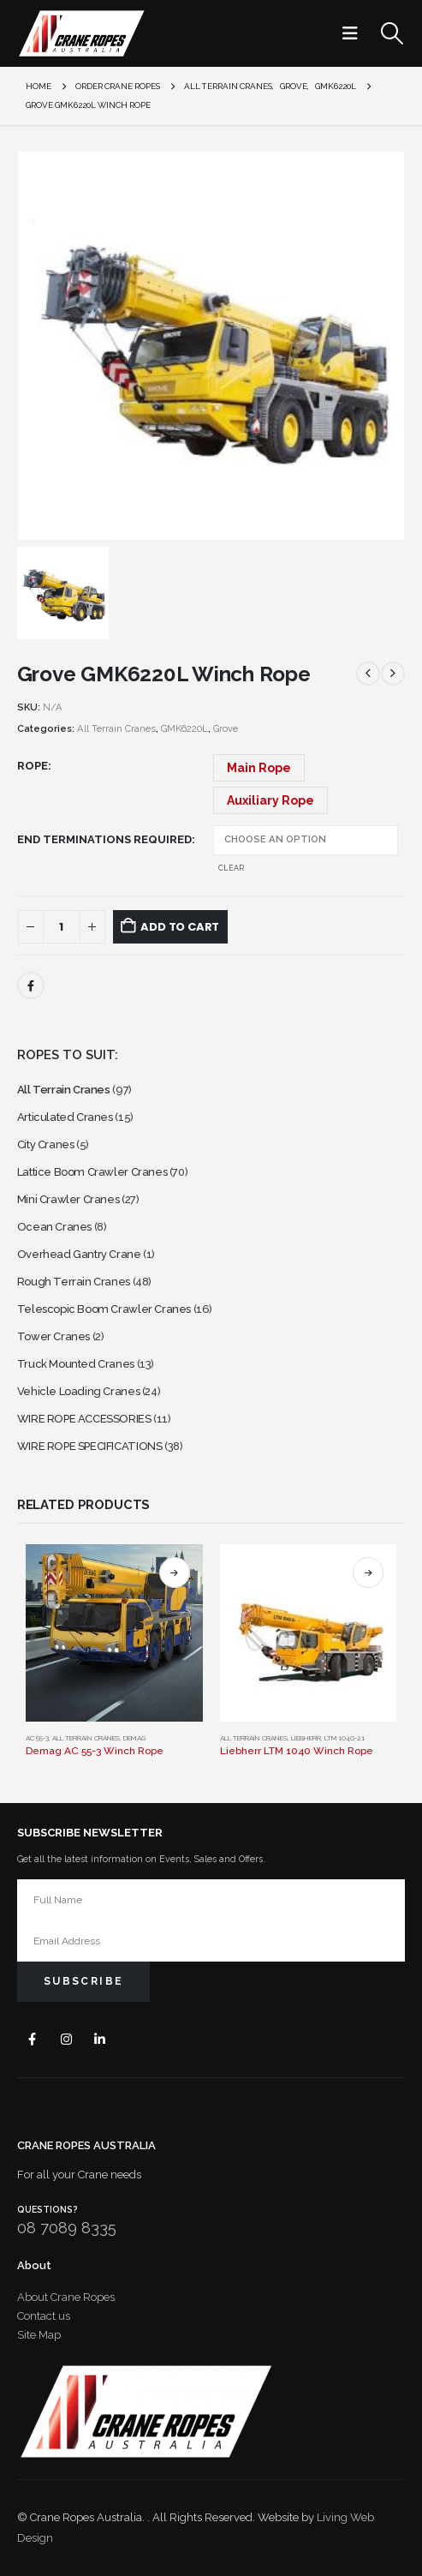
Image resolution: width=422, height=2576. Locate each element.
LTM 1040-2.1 (344, 1738)
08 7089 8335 (66, 2228)
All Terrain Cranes (116, 728)
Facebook (31, 985)
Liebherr (306, 1738)
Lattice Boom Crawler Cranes (92, 1171)
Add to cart (179, 927)
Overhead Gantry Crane (79, 1254)
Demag (134, 1738)
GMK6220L (184, 728)
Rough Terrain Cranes (73, 1281)
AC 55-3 (37, 1738)
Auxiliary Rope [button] (270, 800)
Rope (32, 765)
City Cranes (45, 1144)
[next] (393, 674)
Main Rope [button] (259, 768)
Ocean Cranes (54, 1226)
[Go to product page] (114, 1633)
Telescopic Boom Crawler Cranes (104, 1309)
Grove (225, 728)
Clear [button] (231, 868)
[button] (355, 33)
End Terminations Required (104, 839)
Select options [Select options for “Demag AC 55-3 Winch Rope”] (174, 1572)
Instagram (66, 2039)
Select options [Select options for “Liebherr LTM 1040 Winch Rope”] (368, 1572)
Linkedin (100, 2039)
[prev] (368, 674)
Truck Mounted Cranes (75, 1363)
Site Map (39, 2334)
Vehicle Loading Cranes (78, 1391)
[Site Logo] (81, 33)
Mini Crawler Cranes (68, 1199)
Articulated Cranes (65, 1117)
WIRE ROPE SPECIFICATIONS (90, 1446)
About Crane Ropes (66, 2297)
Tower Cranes (53, 1336)
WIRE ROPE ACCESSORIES (84, 1418)
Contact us (43, 2315)
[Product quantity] (61, 927)
